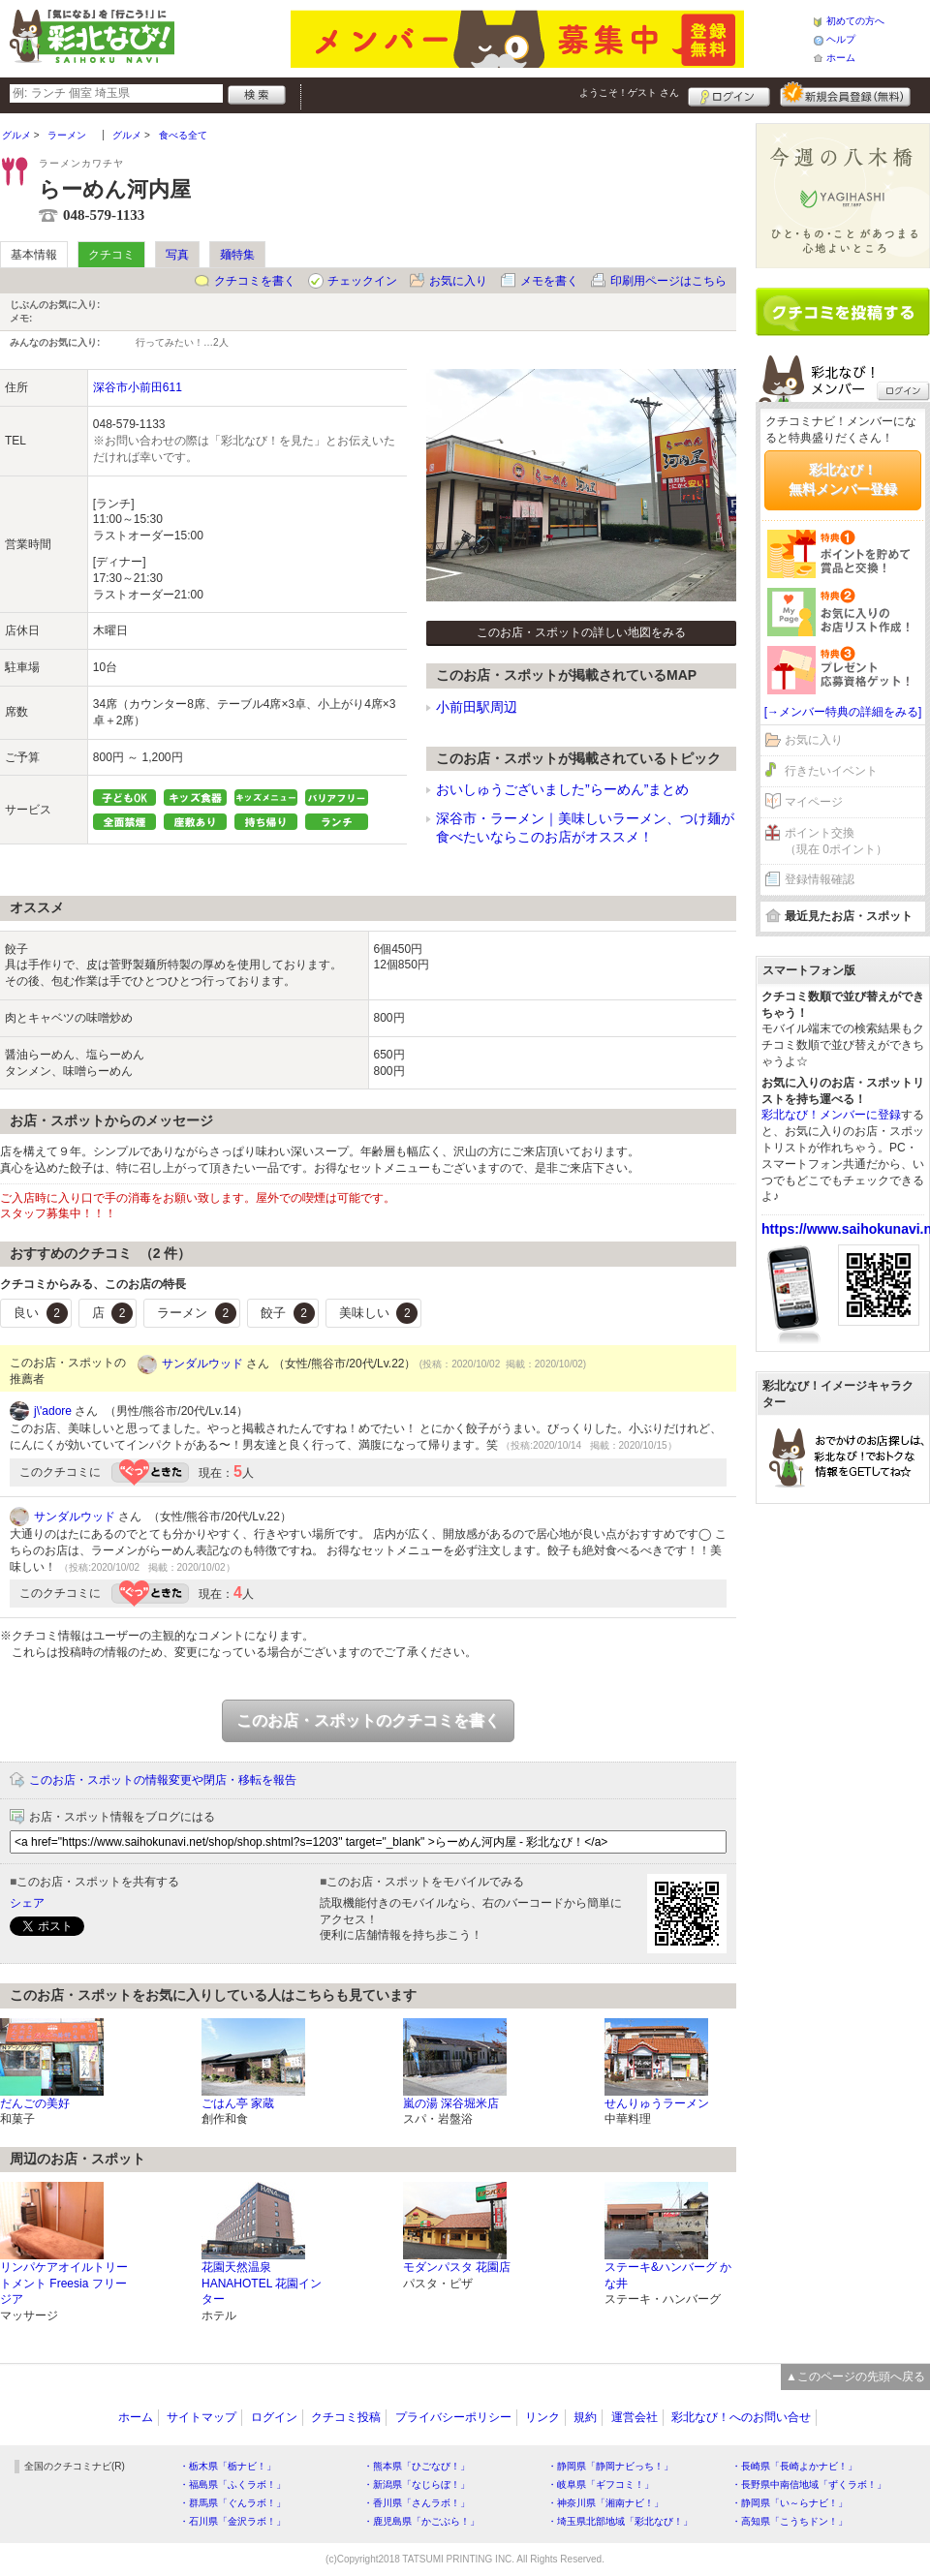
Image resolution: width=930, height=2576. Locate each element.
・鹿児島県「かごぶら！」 (421, 2521)
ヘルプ (840, 39)
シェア (27, 1903)
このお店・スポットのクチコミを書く (368, 1720)
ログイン (729, 94)
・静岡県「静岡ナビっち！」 (610, 2466)
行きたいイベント (831, 771)
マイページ (814, 802)
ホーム (840, 57)
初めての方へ (855, 20)
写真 (177, 254)
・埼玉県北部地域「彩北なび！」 (620, 2521)
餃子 (288, 1313)
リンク (542, 2417)
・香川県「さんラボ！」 (416, 2503)
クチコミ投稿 (346, 2417)
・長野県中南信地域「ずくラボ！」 (808, 2484)
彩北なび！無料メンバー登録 (843, 479)
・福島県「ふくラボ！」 (232, 2484)
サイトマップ (201, 2417)
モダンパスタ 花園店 (457, 2267)
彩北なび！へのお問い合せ (741, 2417)
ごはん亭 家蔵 (238, 2103)
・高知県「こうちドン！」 (789, 2521)
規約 (585, 2417)
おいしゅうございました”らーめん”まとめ (562, 789)
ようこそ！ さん (629, 92)
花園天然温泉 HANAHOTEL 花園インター (262, 2283)
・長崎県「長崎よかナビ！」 (794, 2466)
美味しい (378, 1313)
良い (41, 1313)
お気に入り (458, 281)
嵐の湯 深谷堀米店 (451, 2103)
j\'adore (53, 1411)
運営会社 (634, 2417)
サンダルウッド (202, 1363)
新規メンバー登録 (845, 94)
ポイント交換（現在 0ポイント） (836, 841)
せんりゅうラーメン (656, 2103)
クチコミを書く (254, 281)
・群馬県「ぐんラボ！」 (232, 2503)
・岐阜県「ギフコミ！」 (600, 2484)
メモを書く (549, 281)
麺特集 (237, 254)
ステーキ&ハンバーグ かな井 (667, 2275)
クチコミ (111, 254)
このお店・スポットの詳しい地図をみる (581, 632)
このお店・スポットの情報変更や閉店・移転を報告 (162, 1780)
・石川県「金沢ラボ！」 (232, 2521)
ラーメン (196, 1313)
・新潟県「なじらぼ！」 (416, 2484)
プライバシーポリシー (453, 2417)
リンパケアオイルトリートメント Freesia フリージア (64, 2283)
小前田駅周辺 (476, 707)
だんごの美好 (35, 2103)
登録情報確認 (819, 879)
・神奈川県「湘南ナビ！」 (605, 2503)
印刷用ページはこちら (668, 281)
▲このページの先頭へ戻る (855, 2376)
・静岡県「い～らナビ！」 (789, 2503)
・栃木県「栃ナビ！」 (227, 2466)
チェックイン (362, 281)
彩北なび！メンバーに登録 (831, 1114)
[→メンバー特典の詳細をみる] (843, 712)
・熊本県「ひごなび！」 (416, 2466)
